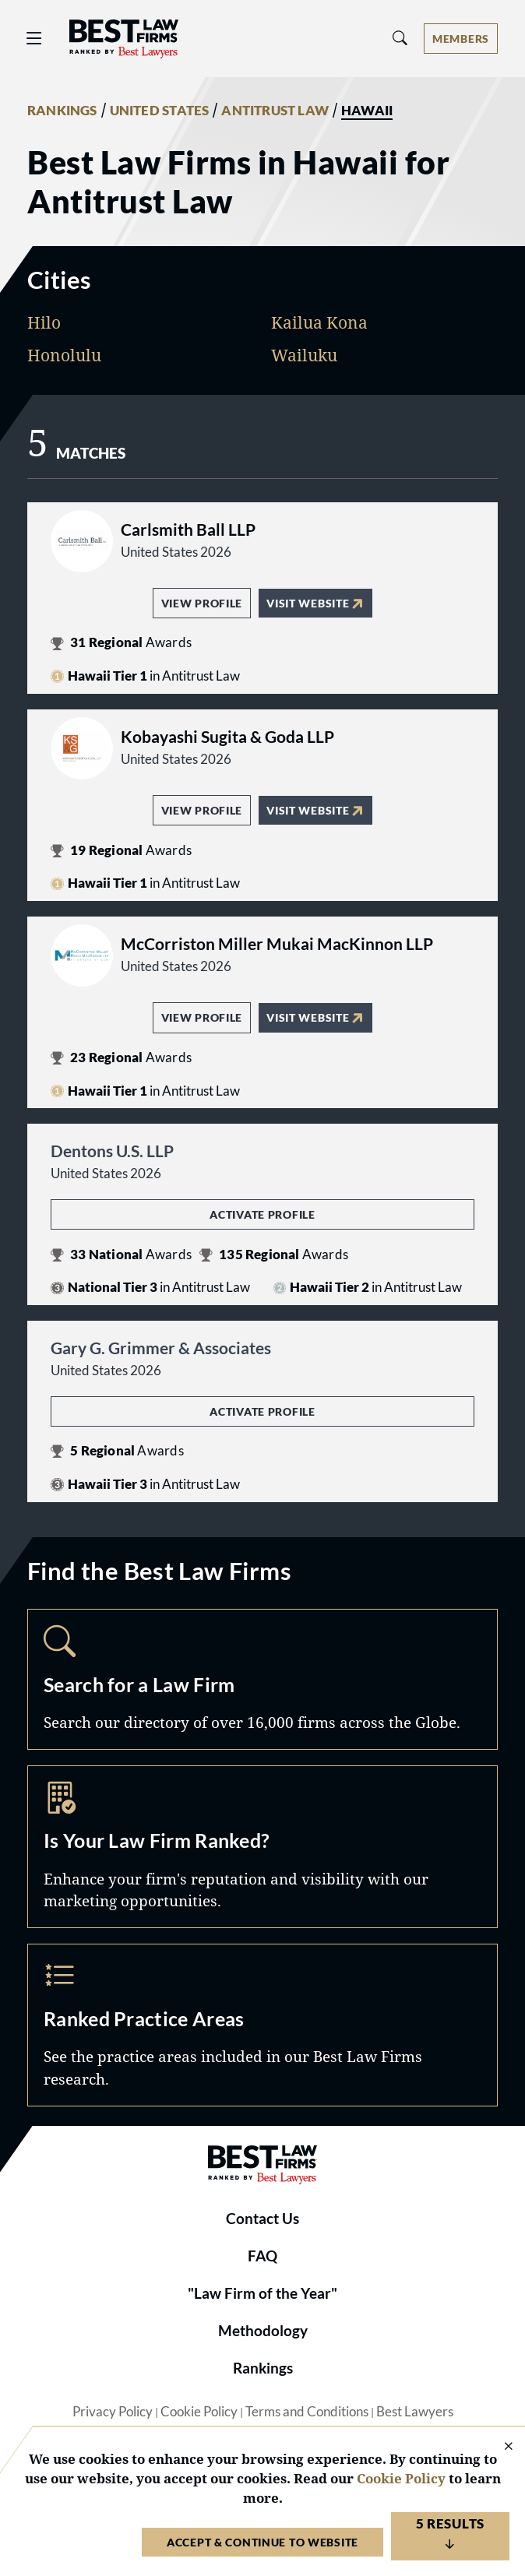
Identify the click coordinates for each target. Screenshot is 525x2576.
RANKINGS (62, 110)
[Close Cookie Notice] (498, 2447)
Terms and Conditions (306, 2411)
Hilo (44, 322)
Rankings (263, 2368)
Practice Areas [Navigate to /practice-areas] (262, 2025)
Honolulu (64, 354)
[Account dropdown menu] (461, 38)
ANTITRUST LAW (275, 110)
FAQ (262, 2256)
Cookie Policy (199, 2411)
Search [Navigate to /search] (262, 1679)
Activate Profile (262, 1214)
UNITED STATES (160, 110)
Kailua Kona (319, 322)
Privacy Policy (112, 2411)
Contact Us (262, 2218)
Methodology (263, 2330)
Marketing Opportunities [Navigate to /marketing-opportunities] (262, 1846)
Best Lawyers (414, 2411)
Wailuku (304, 354)
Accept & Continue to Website (262, 2542)
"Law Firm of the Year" (262, 2293)
